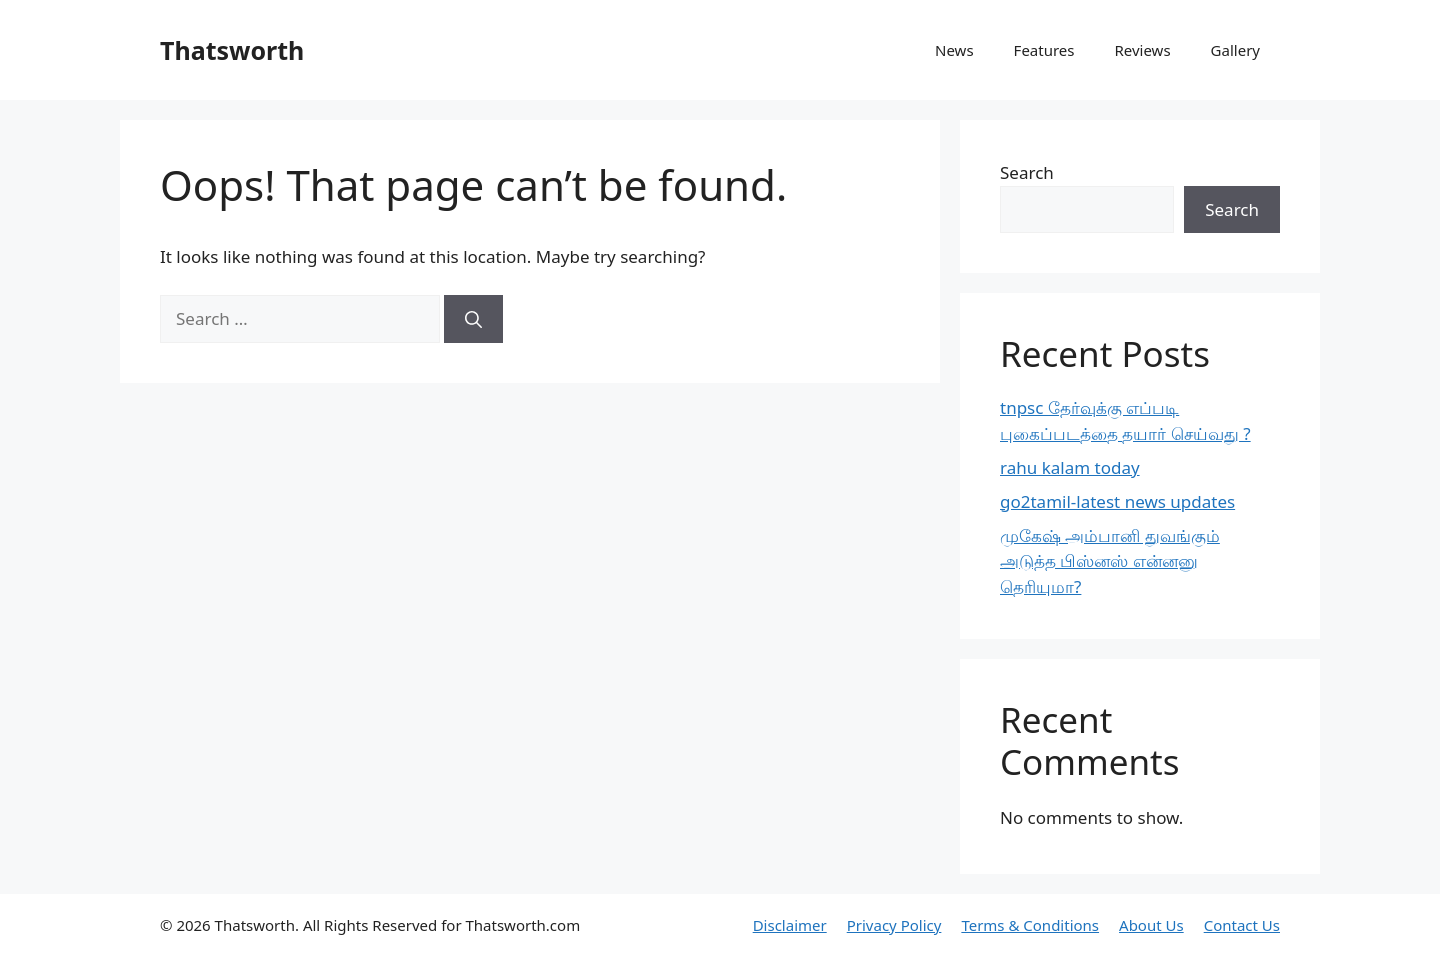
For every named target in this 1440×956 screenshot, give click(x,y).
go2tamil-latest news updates (1117, 501)
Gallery (1235, 50)
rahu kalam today (1070, 467)
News (954, 50)
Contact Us (1242, 925)
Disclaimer (790, 925)
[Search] (473, 319)
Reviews (1142, 50)
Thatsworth (232, 50)
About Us (1151, 925)
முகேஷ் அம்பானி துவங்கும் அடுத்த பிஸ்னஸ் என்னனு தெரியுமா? (1110, 561)
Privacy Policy (894, 925)
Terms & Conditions (1030, 925)
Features (1044, 50)
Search (1027, 172)
